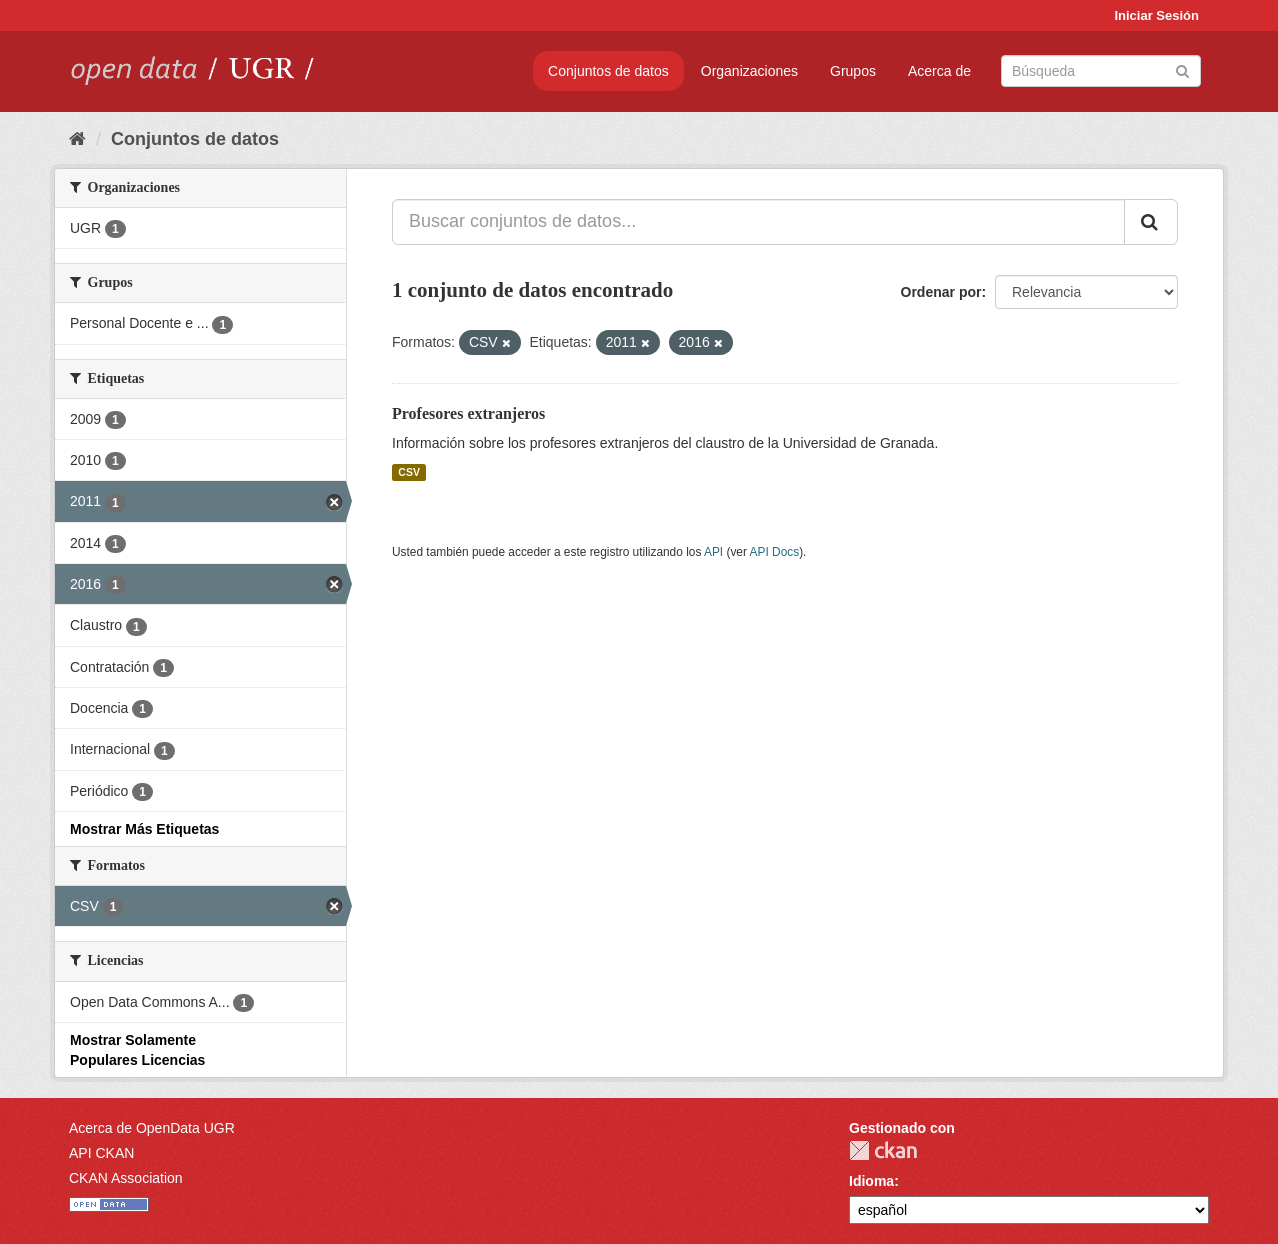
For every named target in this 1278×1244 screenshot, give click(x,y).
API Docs (775, 552)
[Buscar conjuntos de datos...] (758, 222)
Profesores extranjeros (468, 413)
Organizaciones (749, 71)
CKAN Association (126, 1178)
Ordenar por (941, 292)
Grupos (853, 71)
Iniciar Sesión (1156, 15)
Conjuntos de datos (608, 71)
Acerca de (939, 71)
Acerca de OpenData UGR (152, 1128)
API (713, 552)
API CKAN (101, 1153)
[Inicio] (77, 139)
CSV (409, 472)
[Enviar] (1182, 69)
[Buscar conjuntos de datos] (1101, 71)
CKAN (883, 1150)
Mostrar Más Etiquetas (144, 829)
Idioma (871, 1181)
